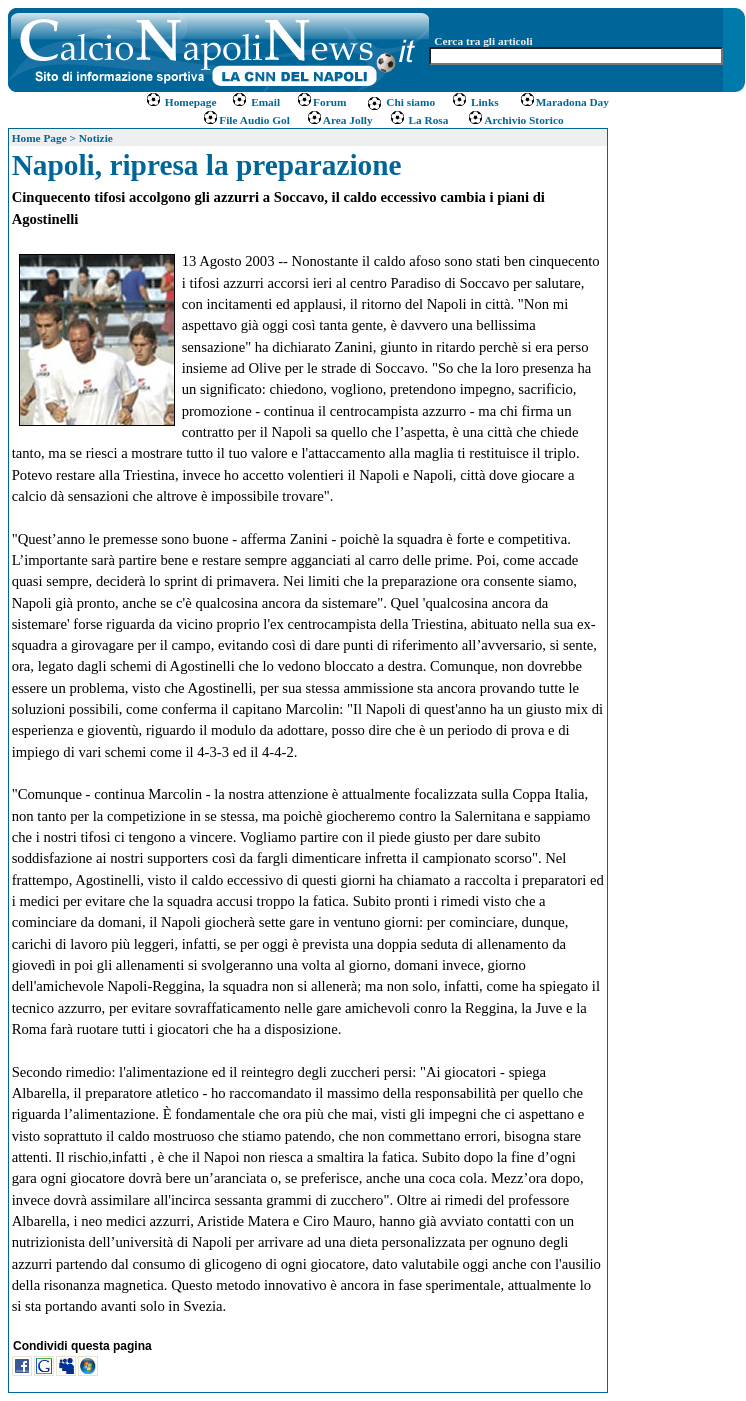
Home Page (39, 138)
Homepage (182, 102)
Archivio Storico (513, 120)
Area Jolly (339, 120)
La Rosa (419, 120)
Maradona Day (564, 102)
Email (255, 102)
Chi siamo (400, 102)
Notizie (96, 138)
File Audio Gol (246, 120)
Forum (321, 102)
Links (475, 102)
